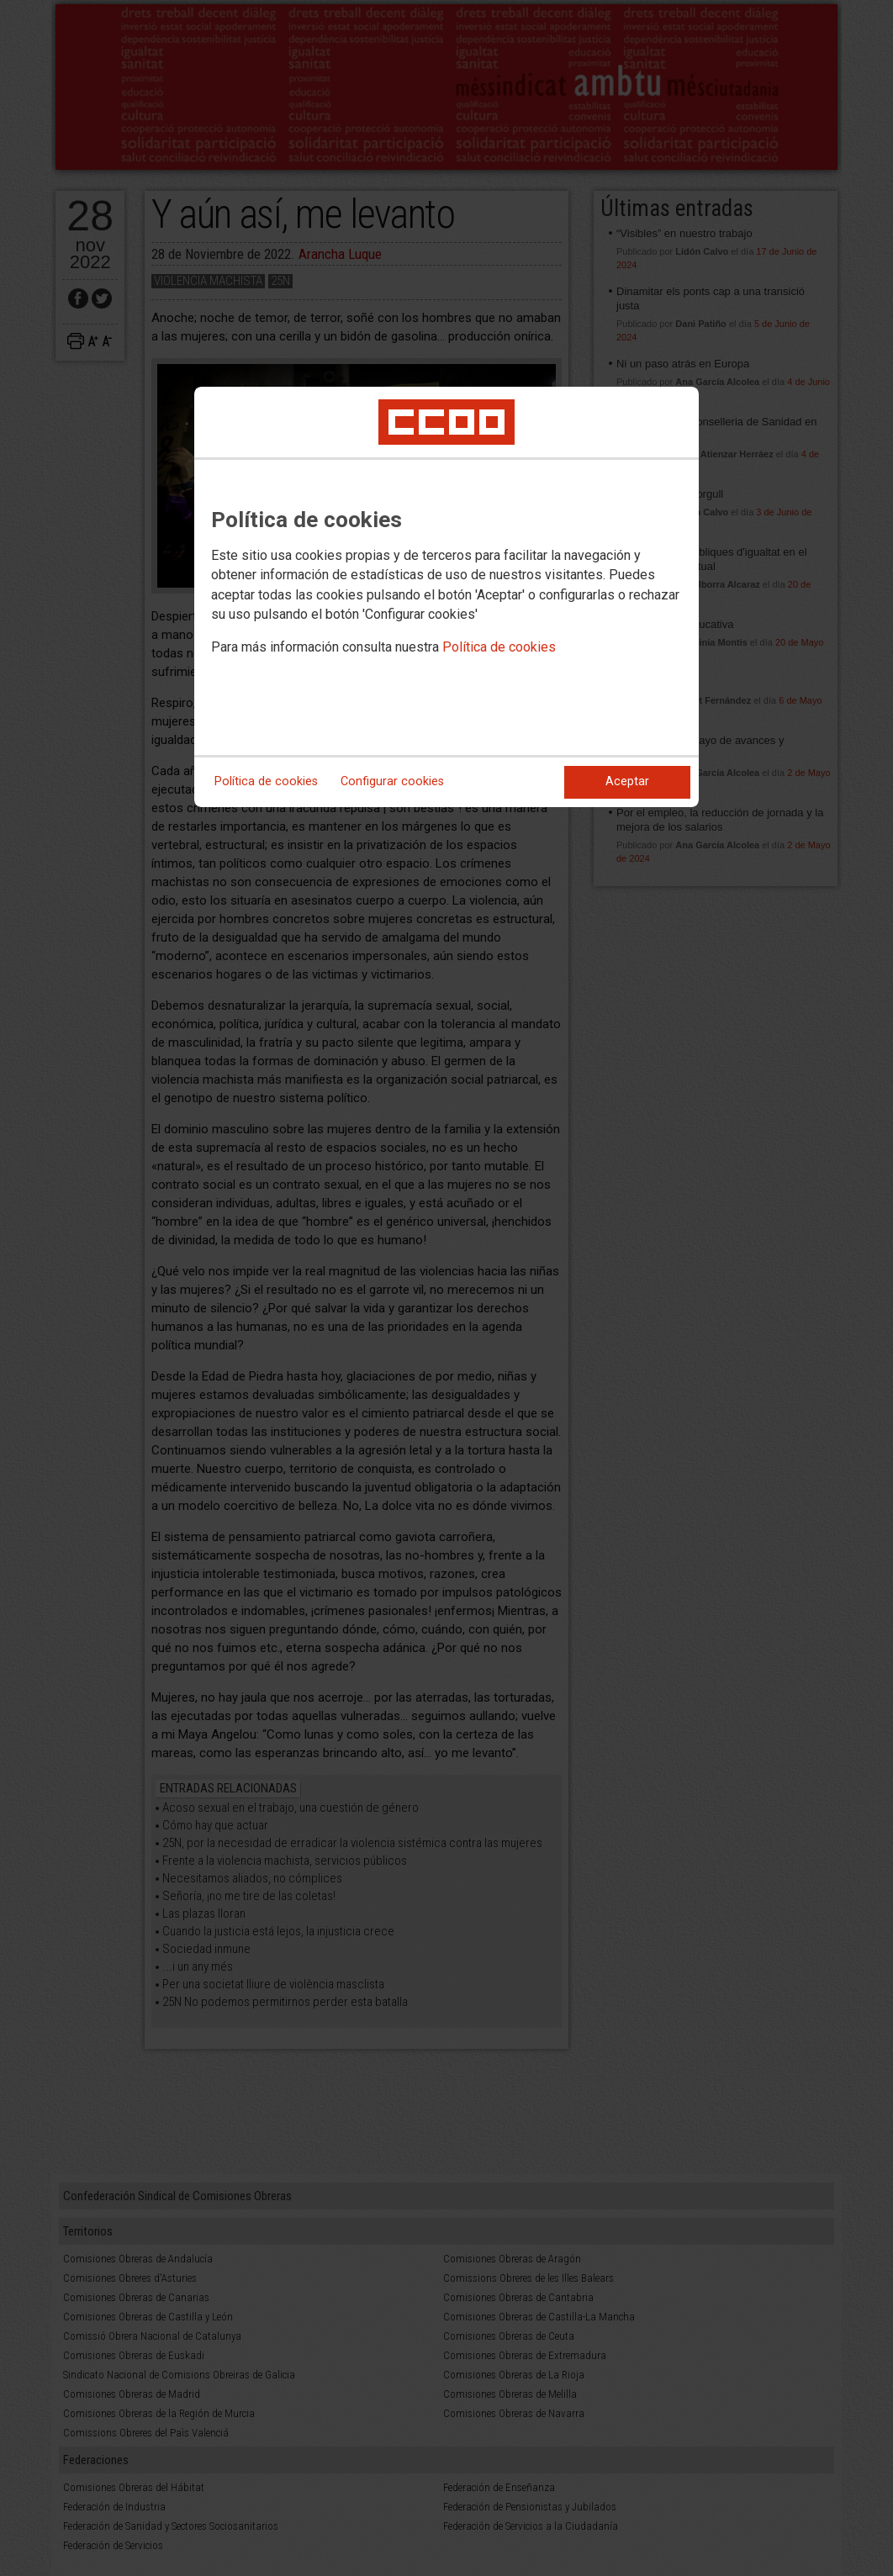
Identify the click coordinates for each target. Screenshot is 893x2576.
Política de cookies (499, 647)
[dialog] (446, 597)
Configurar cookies (392, 781)
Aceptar (627, 781)
